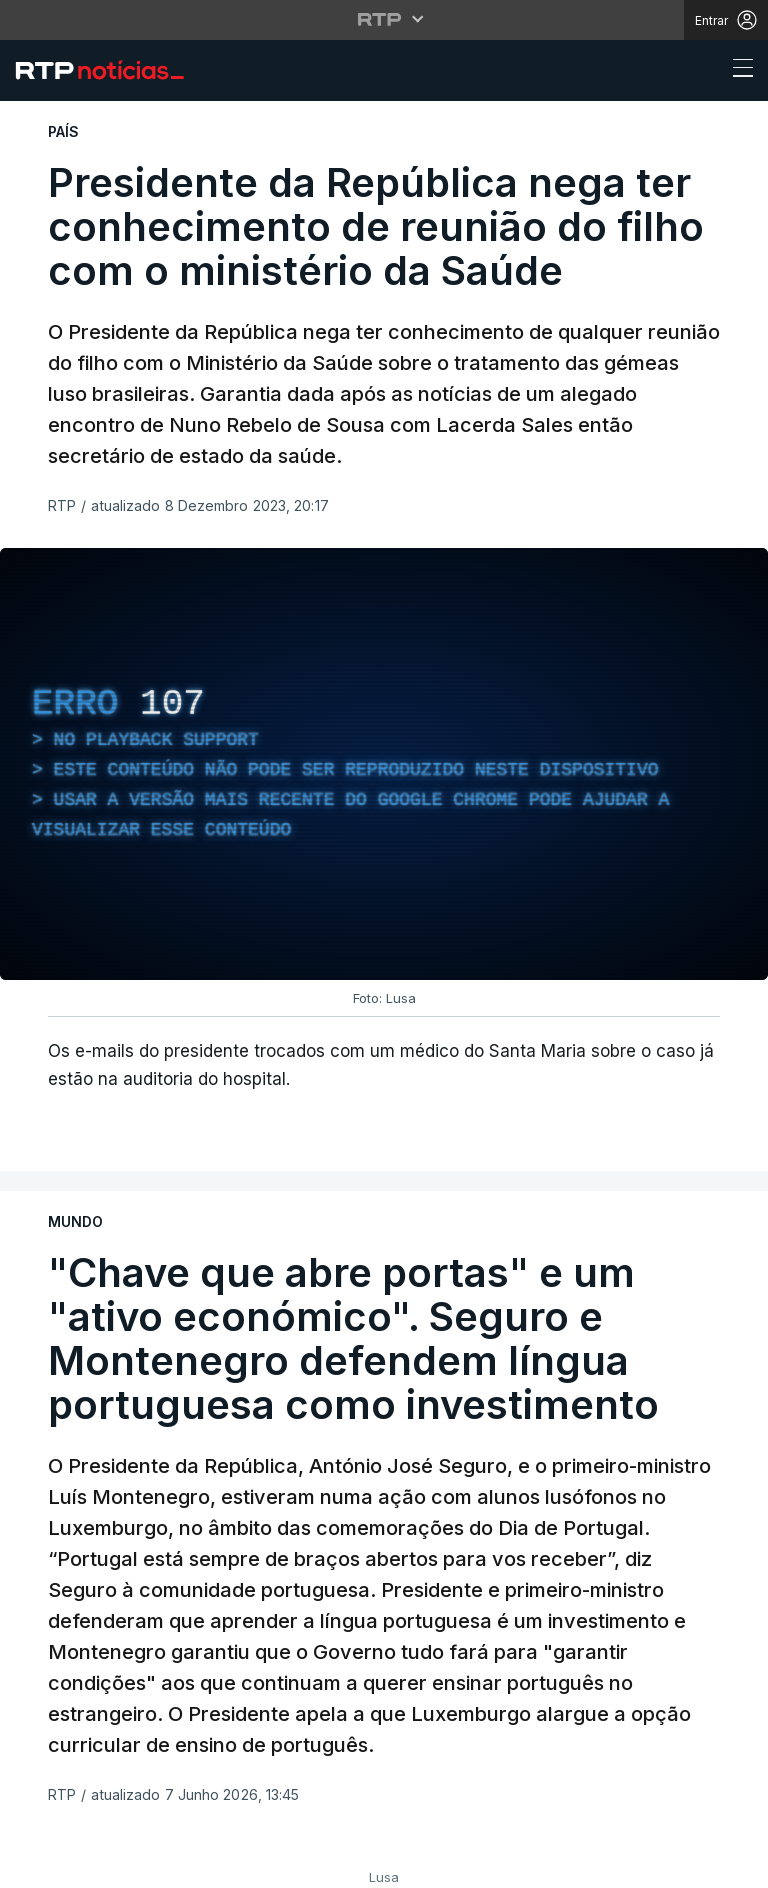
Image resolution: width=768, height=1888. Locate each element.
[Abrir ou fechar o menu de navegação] (737, 71)
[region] (384, 764)
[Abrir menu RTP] (384, 19)
